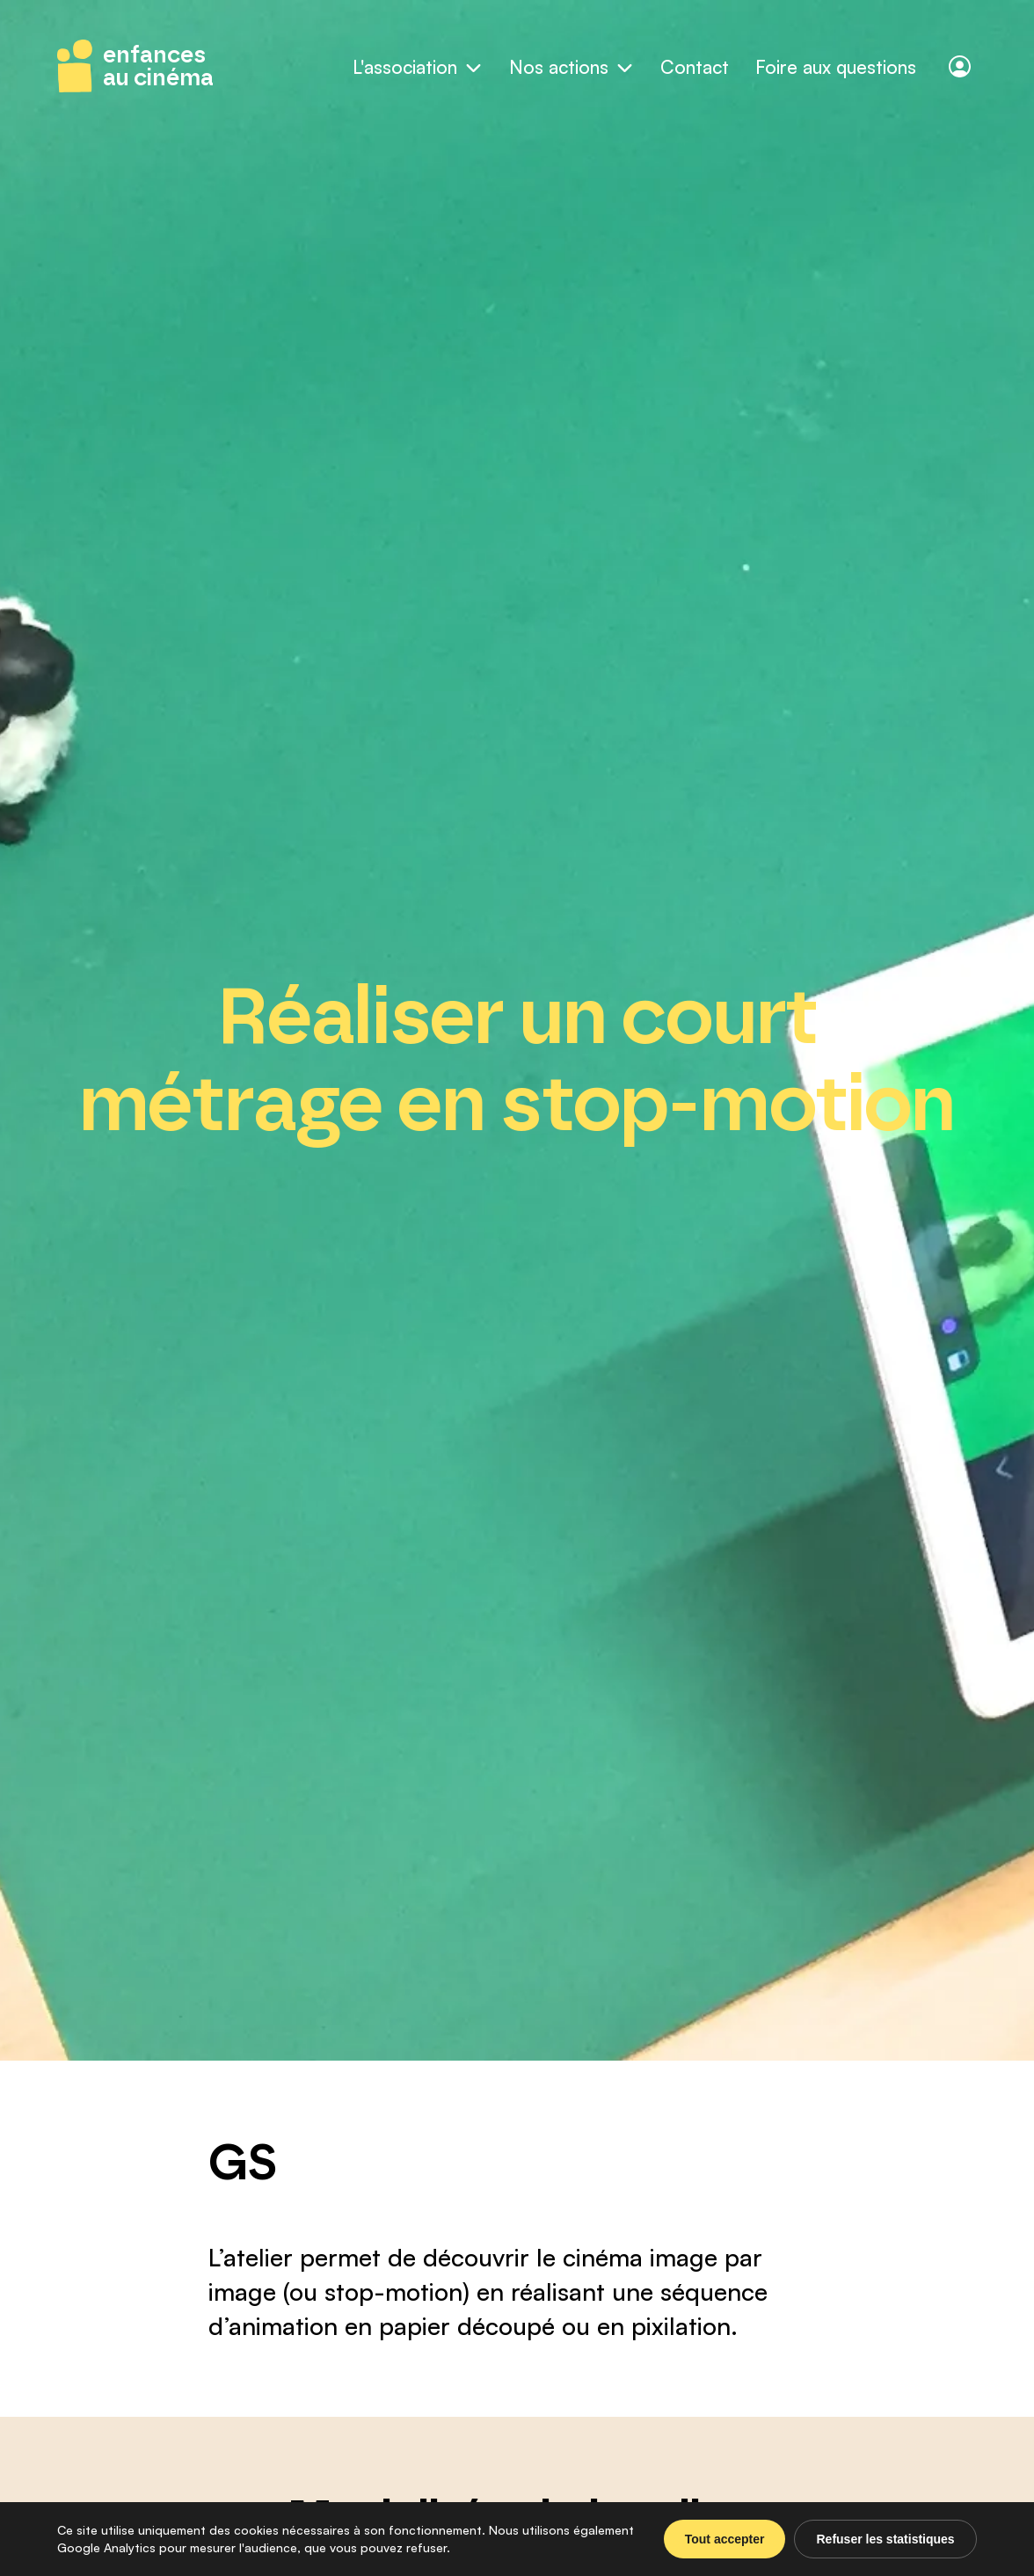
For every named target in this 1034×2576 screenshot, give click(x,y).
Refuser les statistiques (885, 2539)
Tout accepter (725, 2539)
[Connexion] (960, 66)
